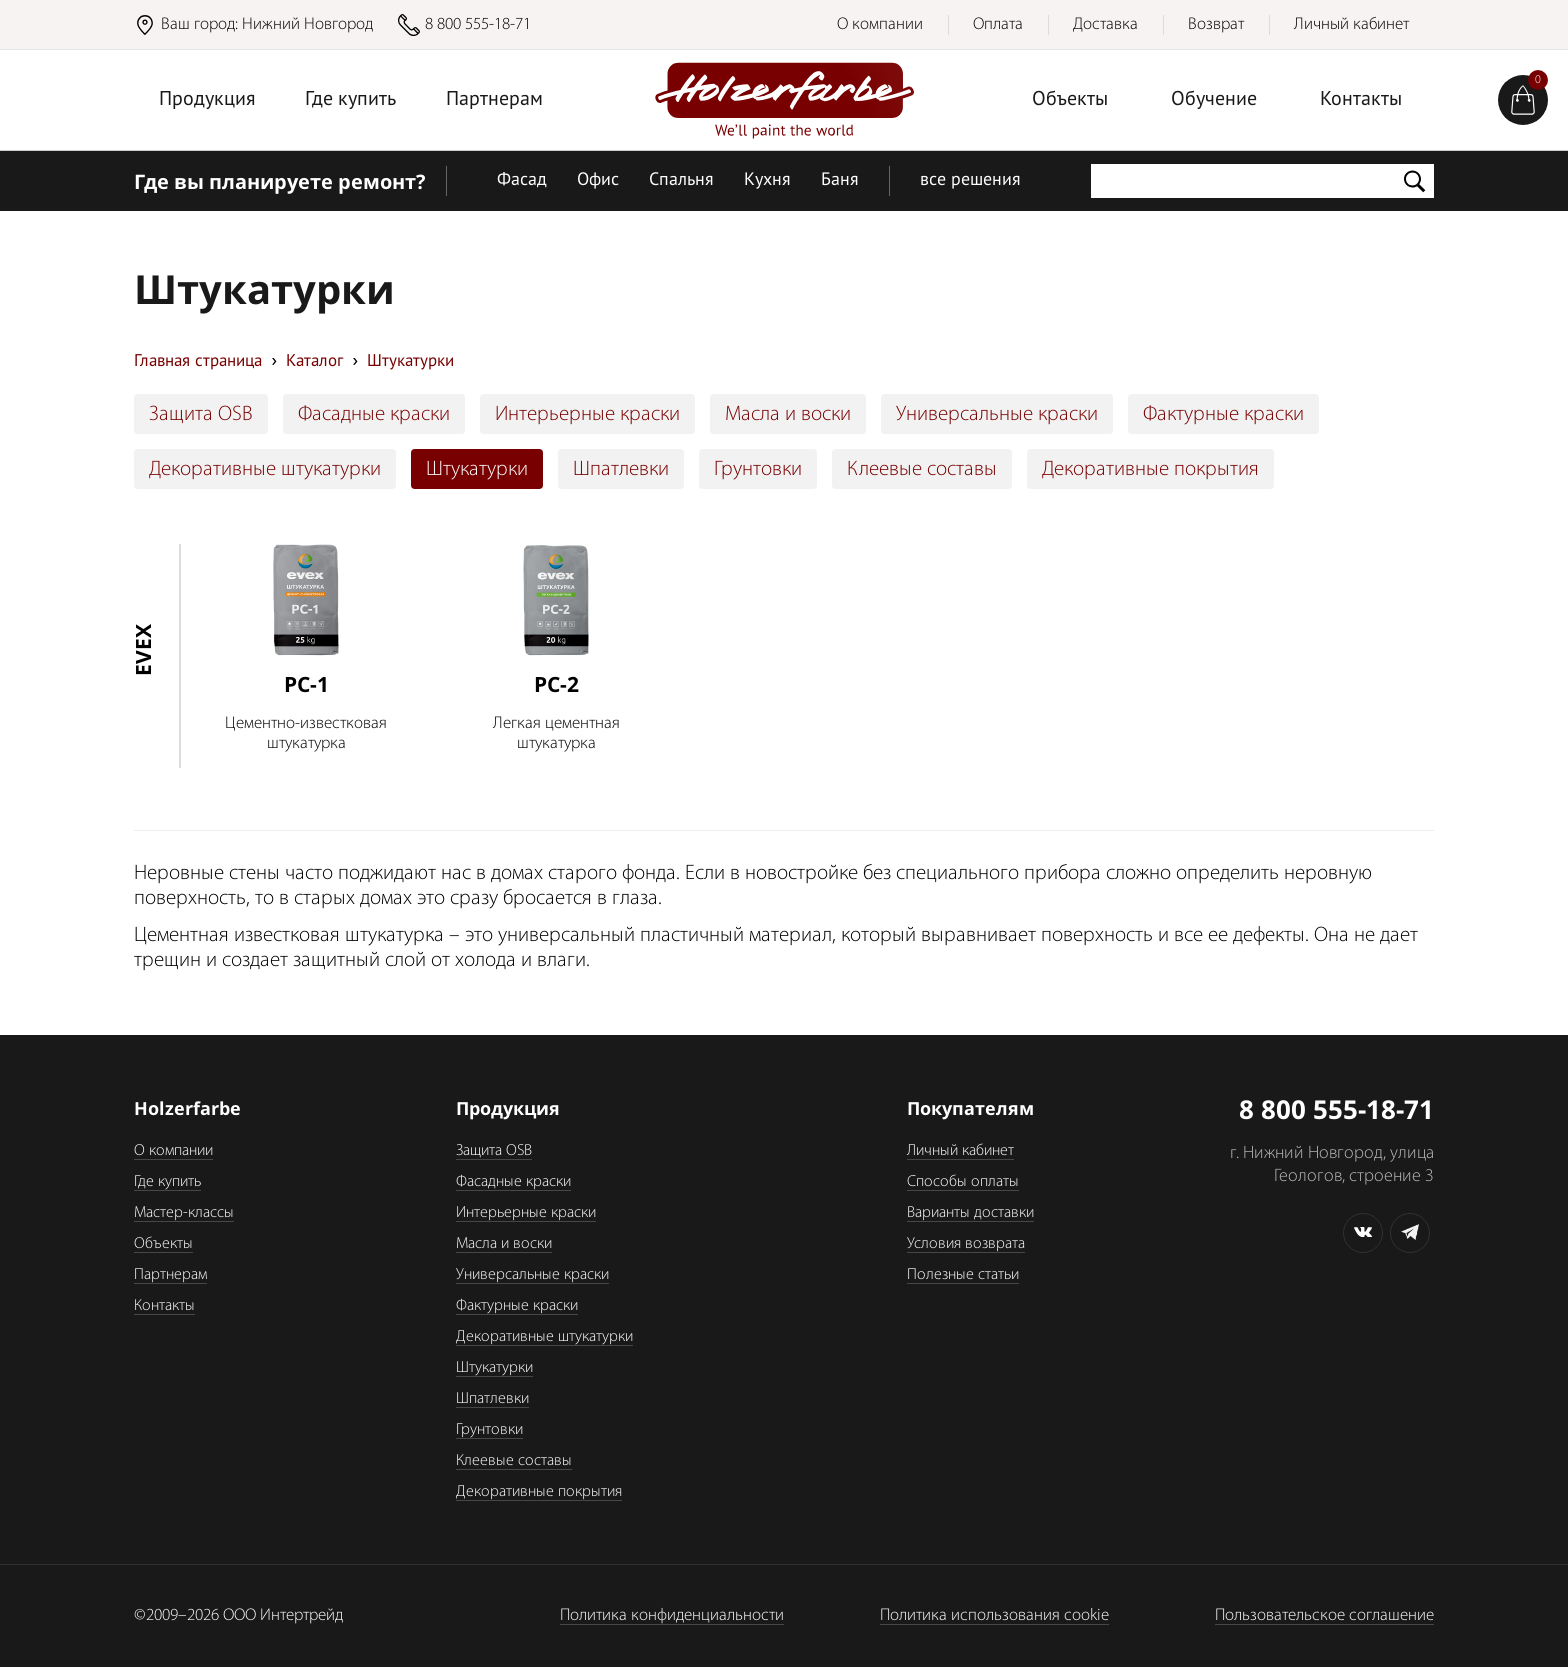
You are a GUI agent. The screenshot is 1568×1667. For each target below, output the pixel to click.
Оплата (998, 24)
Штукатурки (477, 469)
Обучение (1214, 100)
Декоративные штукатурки (265, 469)
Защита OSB (201, 414)
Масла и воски (788, 414)
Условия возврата (966, 1244)
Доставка (1105, 24)
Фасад (522, 180)
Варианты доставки (970, 1213)
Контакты (1361, 100)
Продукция (207, 100)
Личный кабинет (1351, 24)
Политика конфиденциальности (672, 1615)
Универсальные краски (997, 414)
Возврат (1216, 24)
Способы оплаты (963, 1182)
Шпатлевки (621, 469)
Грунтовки (758, 469)
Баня (840, 180)
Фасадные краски (374, 414)
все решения (970, 180)
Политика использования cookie (994, 1615)
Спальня (681, 180)
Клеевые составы (922, 469)
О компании (880, 24)
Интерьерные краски (587, 414)
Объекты (1070, 100)
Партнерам (494, 100)
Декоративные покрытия (1150, 469)
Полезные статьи (963, 1275)
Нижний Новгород (307, 24)
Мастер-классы (184, 1213)
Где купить (350, 100)
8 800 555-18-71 (478, 24)
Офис (598, 180)
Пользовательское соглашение (1324, 1615)
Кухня (767, 180)
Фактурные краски (1223, 414)
